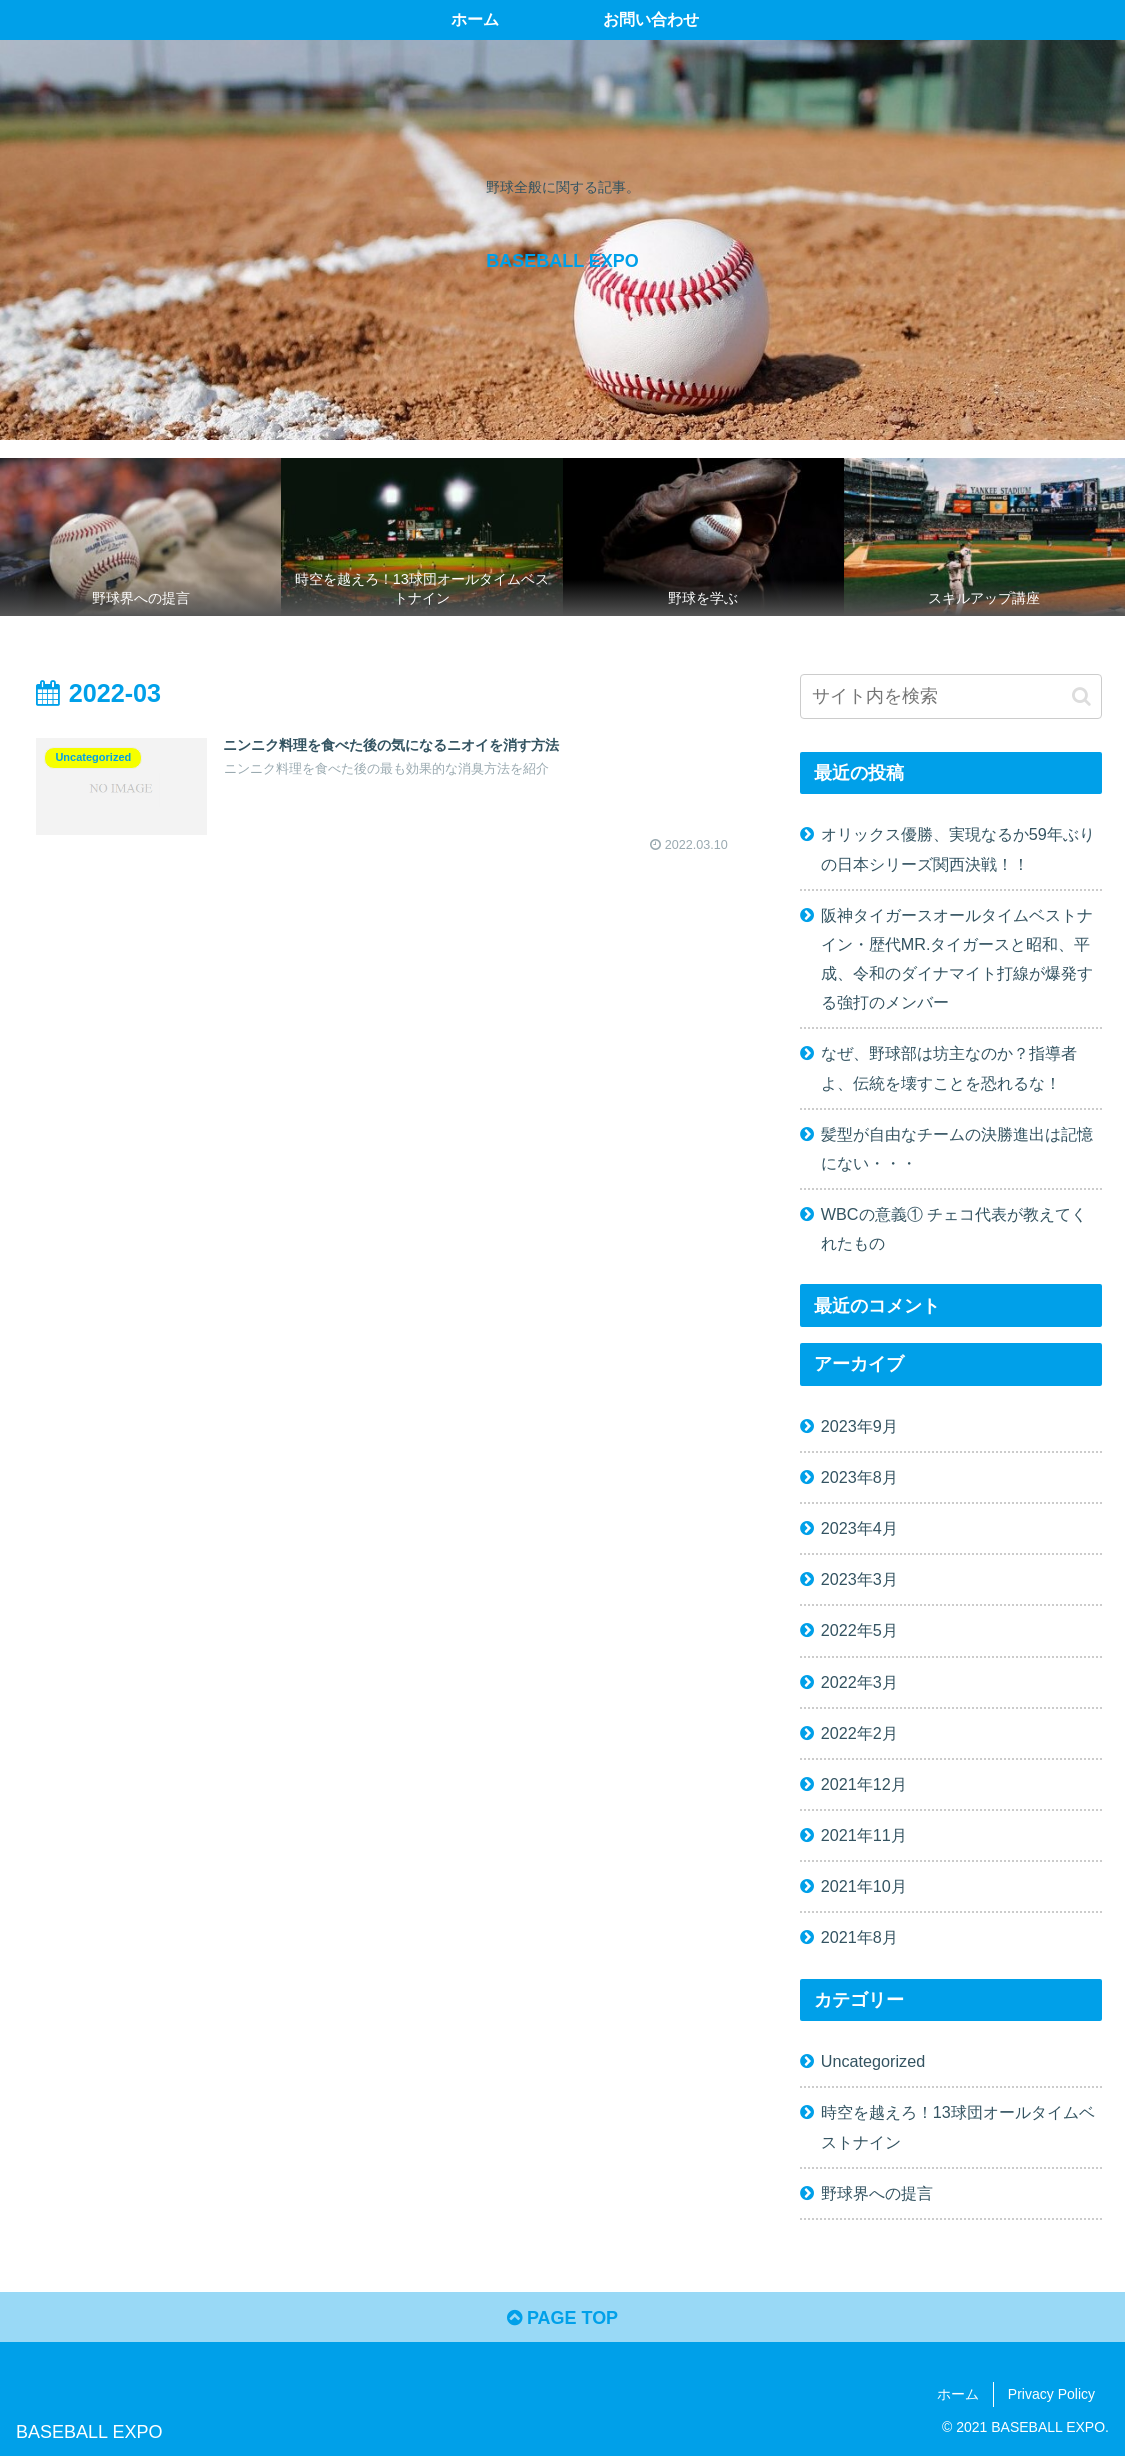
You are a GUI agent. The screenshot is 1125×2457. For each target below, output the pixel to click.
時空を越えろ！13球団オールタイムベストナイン (958, 2126)
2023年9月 (859, 1426)
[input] (951, 696)
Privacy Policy (1051, 2394)
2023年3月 (859, 1579)
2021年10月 (864, 1886)
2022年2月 (859, 1733)
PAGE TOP (562, 2318)
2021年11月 (864, 1835)
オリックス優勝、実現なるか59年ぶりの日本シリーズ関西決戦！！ (958, 848)
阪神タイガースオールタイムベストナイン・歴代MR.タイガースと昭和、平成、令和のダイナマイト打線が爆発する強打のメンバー (957, 958)
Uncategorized (873, 2061)
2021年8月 (859, 1937)
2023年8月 (859, 1477)
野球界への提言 (877, 2193)
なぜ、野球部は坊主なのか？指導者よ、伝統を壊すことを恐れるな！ (949, 1067)
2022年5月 (859, 1630)
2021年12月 (864, 1784)
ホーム (958, 2394)
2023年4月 (859, 1528)
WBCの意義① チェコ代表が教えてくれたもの (954, 1228)
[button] (1081, 696)
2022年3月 (859, 1682)
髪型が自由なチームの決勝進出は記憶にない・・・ (957, 1148)
